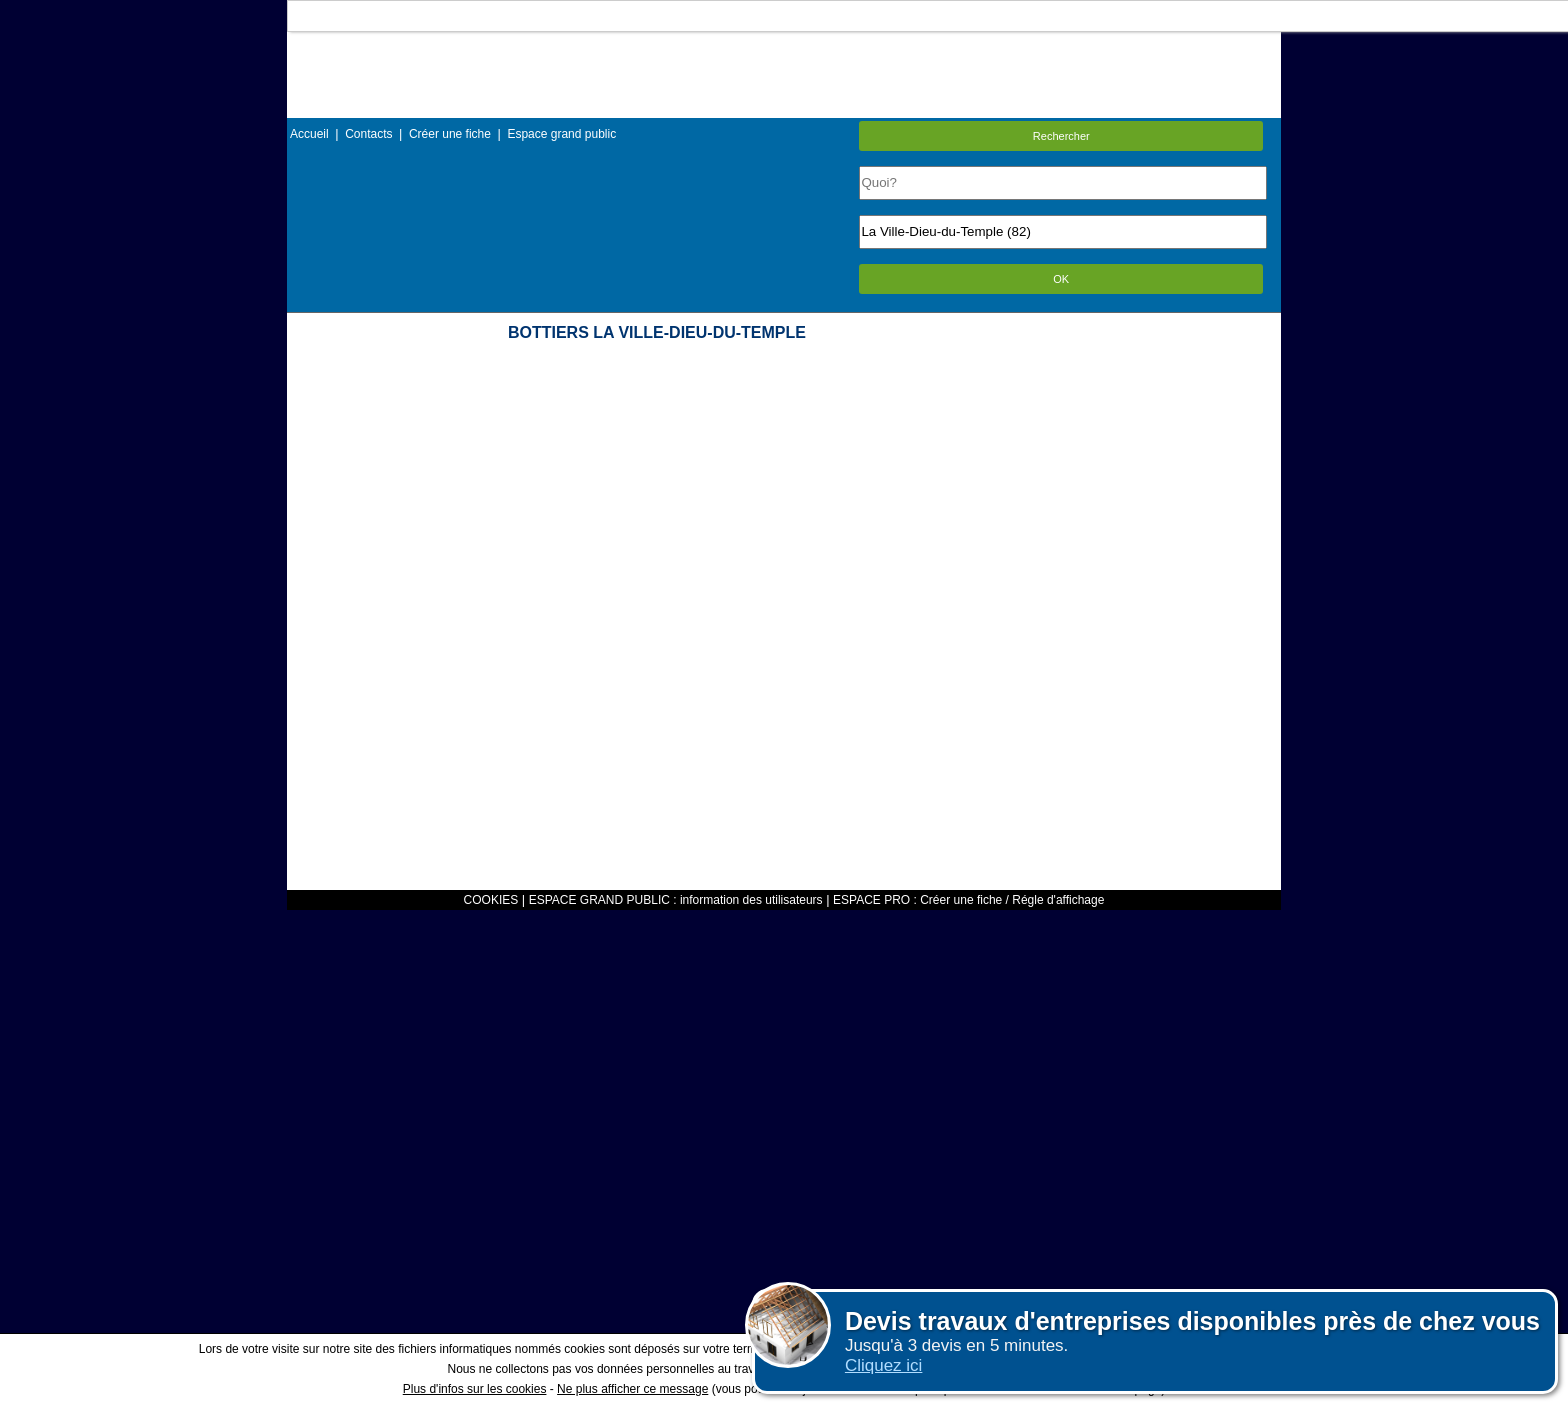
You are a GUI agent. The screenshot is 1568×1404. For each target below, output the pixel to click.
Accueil (309, 134)
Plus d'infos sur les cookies (475, 1389)
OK (1061, 279)
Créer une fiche (450, 134)
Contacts (368, 134)
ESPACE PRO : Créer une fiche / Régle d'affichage (968, 900)
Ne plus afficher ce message (632, 1389)
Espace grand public (561, 134)
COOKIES (491, 900)
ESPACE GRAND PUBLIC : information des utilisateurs (676, 900)
